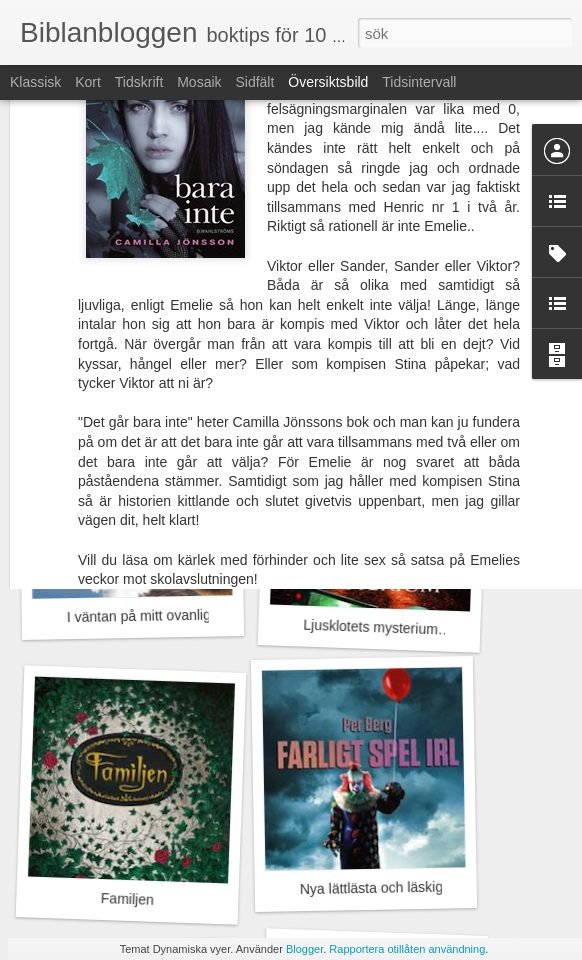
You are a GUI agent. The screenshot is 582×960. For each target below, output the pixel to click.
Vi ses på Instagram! (135, 355)
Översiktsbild (328, 82)
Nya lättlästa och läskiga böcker (398, 887)
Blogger (304, 949)
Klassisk (35, 82)
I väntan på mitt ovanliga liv (151, 615)
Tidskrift (139, 82)
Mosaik (199, 82)
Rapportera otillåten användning (407, 949)
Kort (88, 82)
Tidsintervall (419, 82)
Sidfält (254, 82)
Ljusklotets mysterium (370, 627)
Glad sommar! (369, 354)
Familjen (127, 899)
